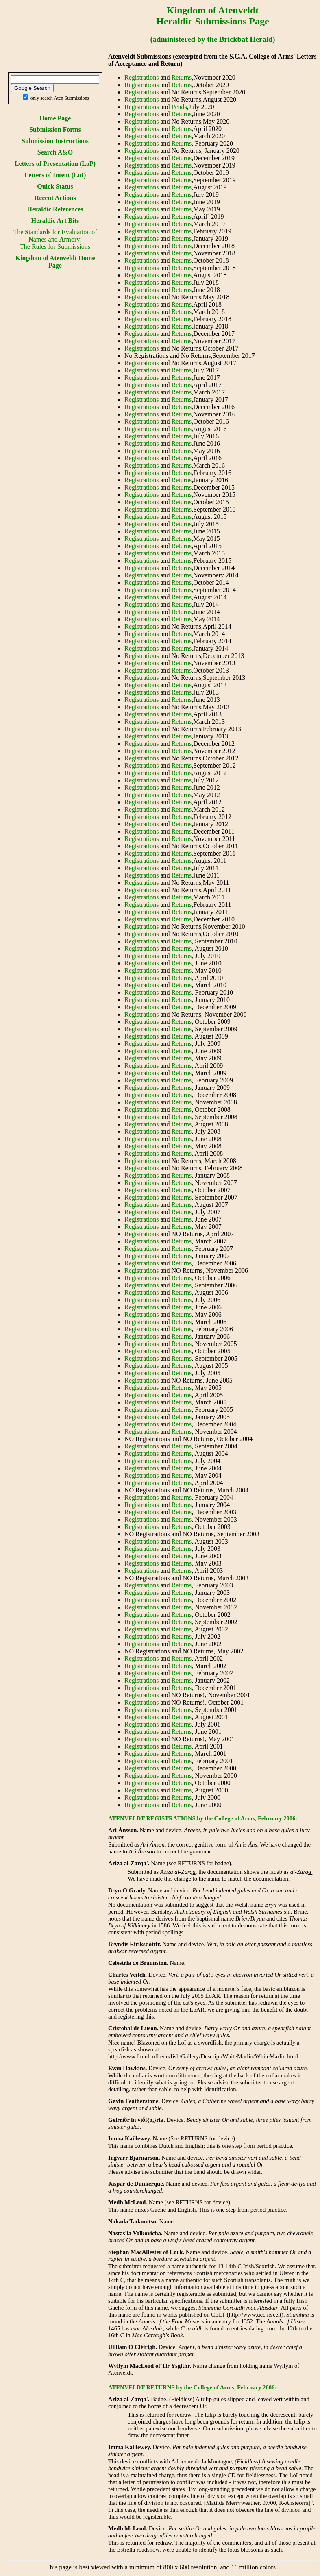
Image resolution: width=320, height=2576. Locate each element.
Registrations (141, 77)
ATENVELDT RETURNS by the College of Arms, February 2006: (192, 2387)
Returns (182, 77)
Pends (179, 106)
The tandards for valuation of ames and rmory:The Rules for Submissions (55, 239)
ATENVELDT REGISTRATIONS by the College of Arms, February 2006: (202, 1818)
